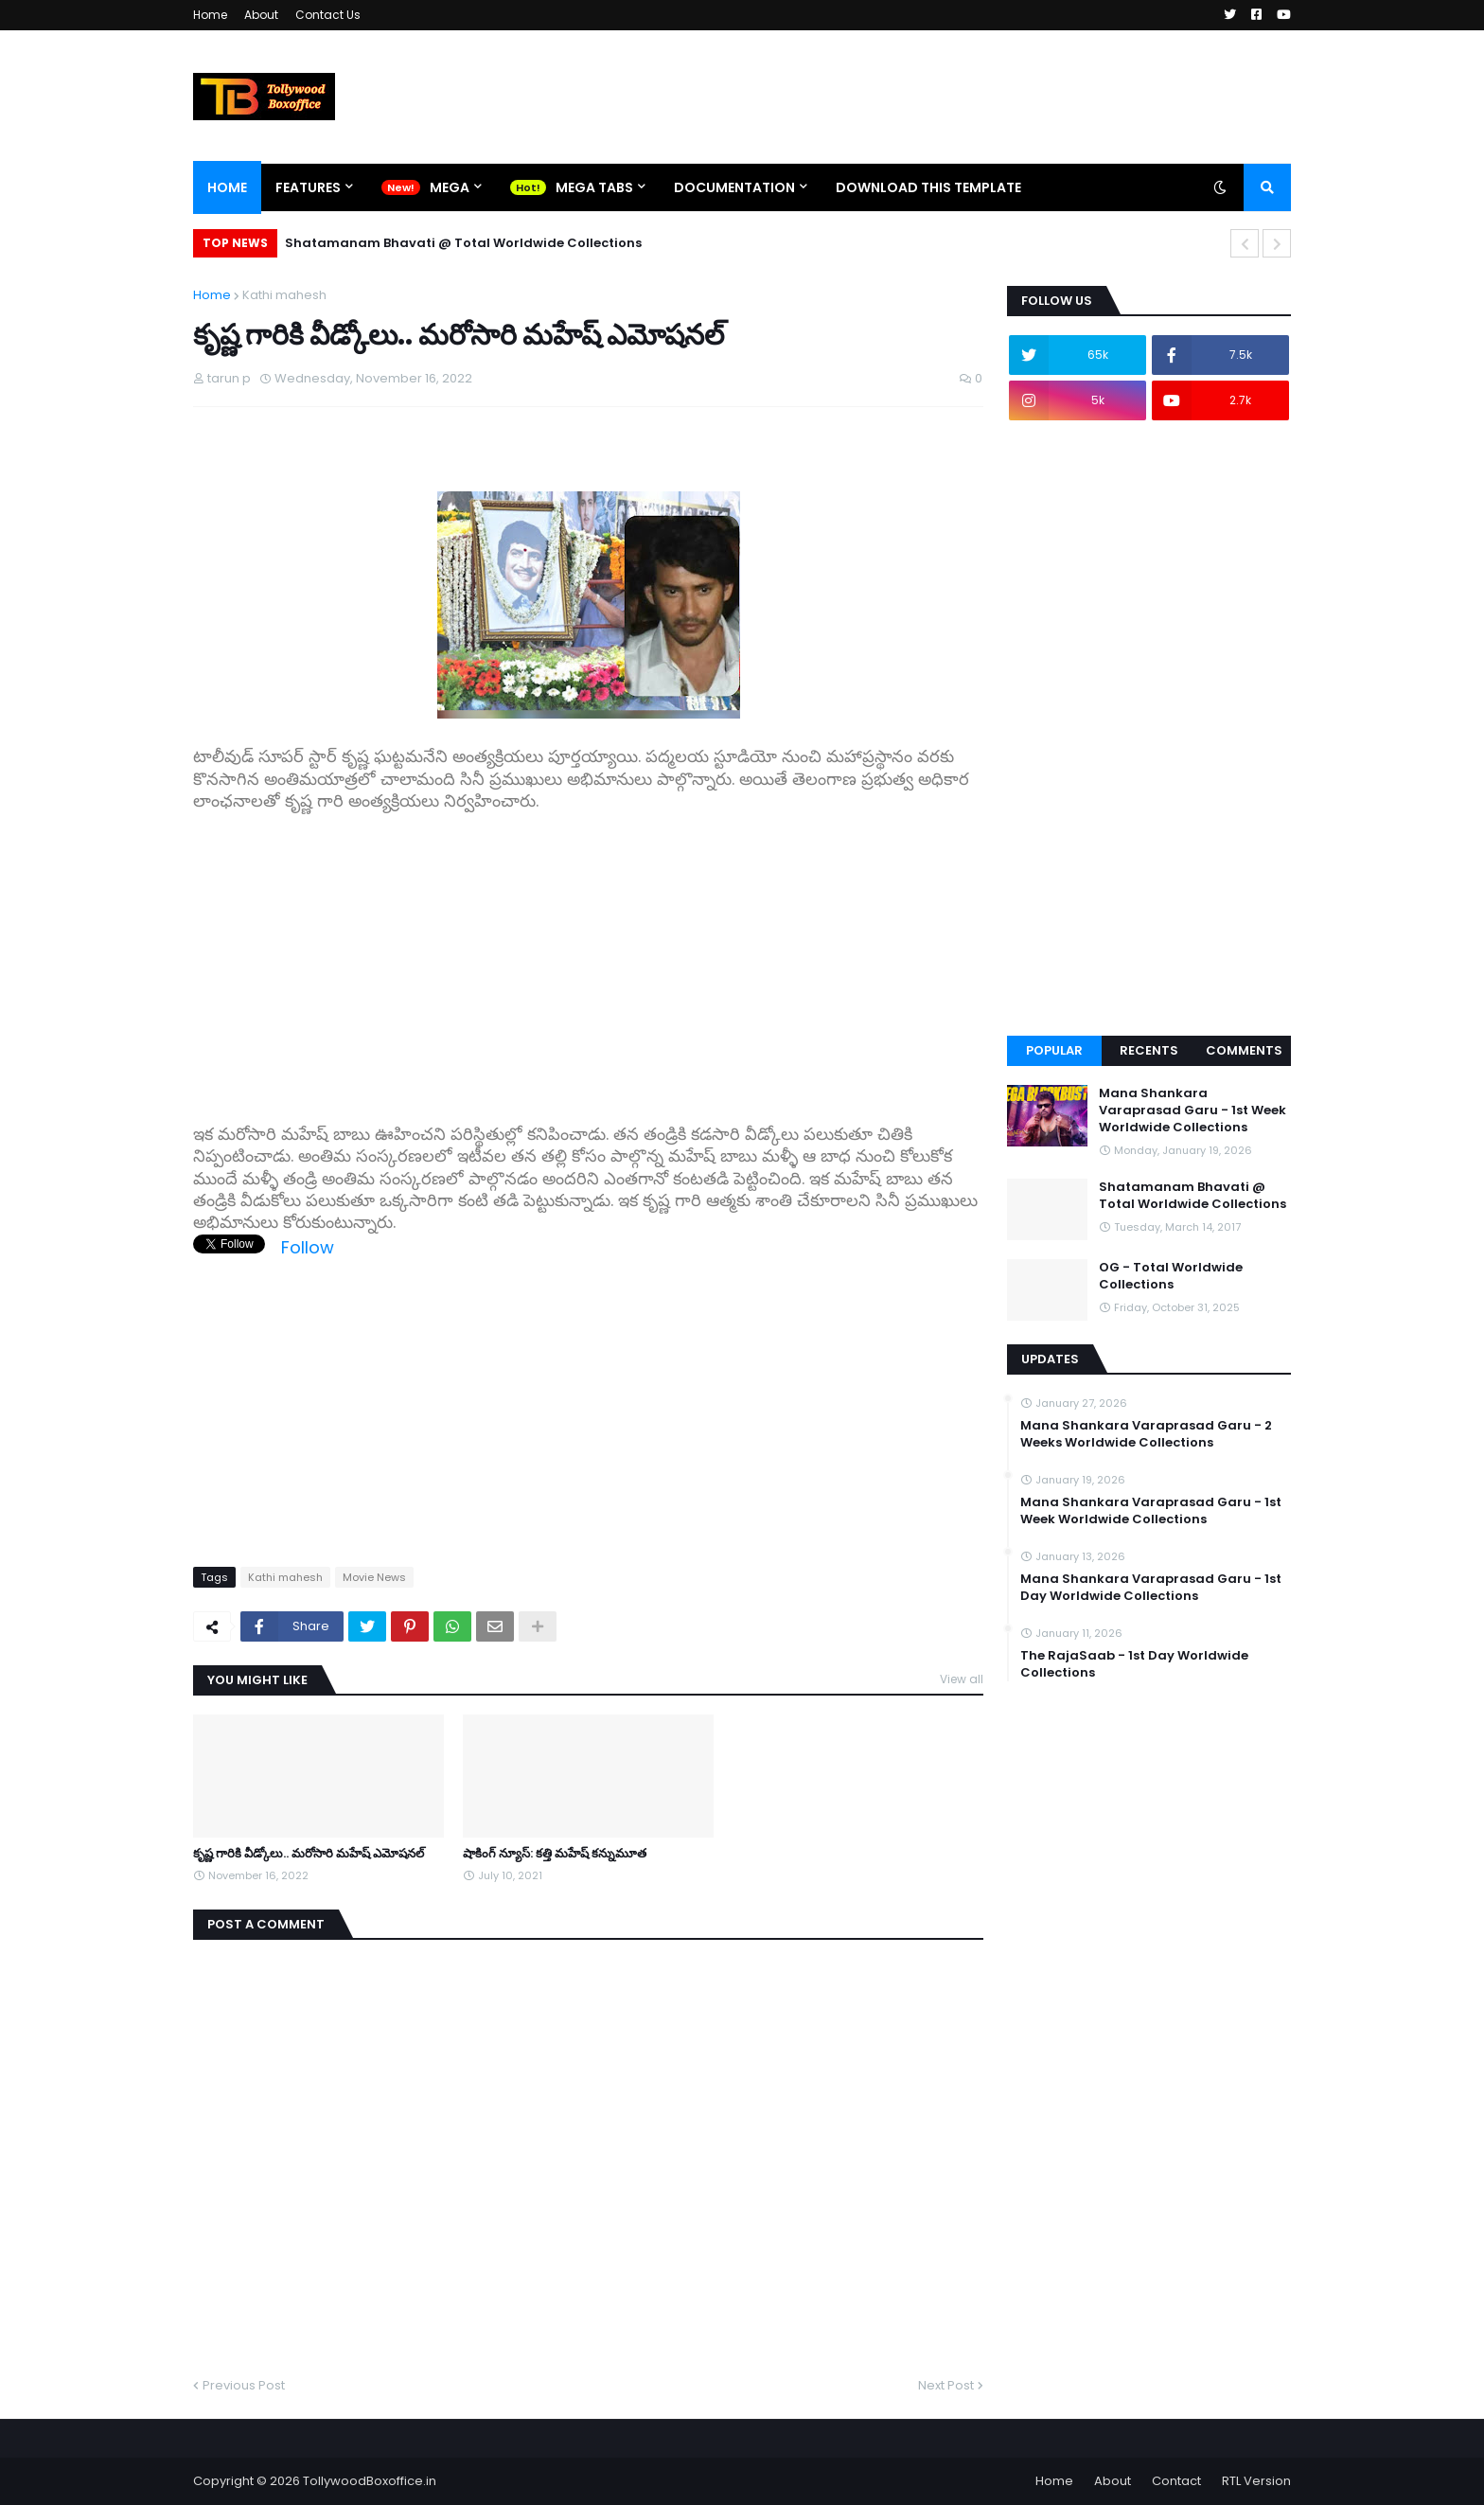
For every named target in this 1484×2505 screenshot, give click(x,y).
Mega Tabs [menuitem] (594, 187)
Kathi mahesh (284, 295)
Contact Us (328, 15)
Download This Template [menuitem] (928, 187)
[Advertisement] (588, 969)
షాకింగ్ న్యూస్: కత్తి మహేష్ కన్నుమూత (554, 1853)
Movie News (374, 1577)
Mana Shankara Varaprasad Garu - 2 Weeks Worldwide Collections (1146, 1434)
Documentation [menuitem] (734, 187)
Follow (307, 1247)
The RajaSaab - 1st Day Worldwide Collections (1134, 1664)
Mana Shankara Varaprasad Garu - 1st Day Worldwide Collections (1150, 1588)
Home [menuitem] (227, 187)
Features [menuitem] (308, 187)
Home (210, 15)
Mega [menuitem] (449, 187)
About (261, 15)
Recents (1149, 1050)
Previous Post (244, 2385)
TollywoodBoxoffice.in (369, 2481)
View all (961, 1679)
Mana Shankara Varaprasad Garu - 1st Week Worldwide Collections (1192, 1110)
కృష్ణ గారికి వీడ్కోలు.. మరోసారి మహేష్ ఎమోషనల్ (308, 1853)
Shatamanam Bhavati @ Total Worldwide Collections (463, 243)
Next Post (946, 2385)
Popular (1054, 1050)
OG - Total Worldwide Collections (1171, 1276)
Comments (1244, 1050)
